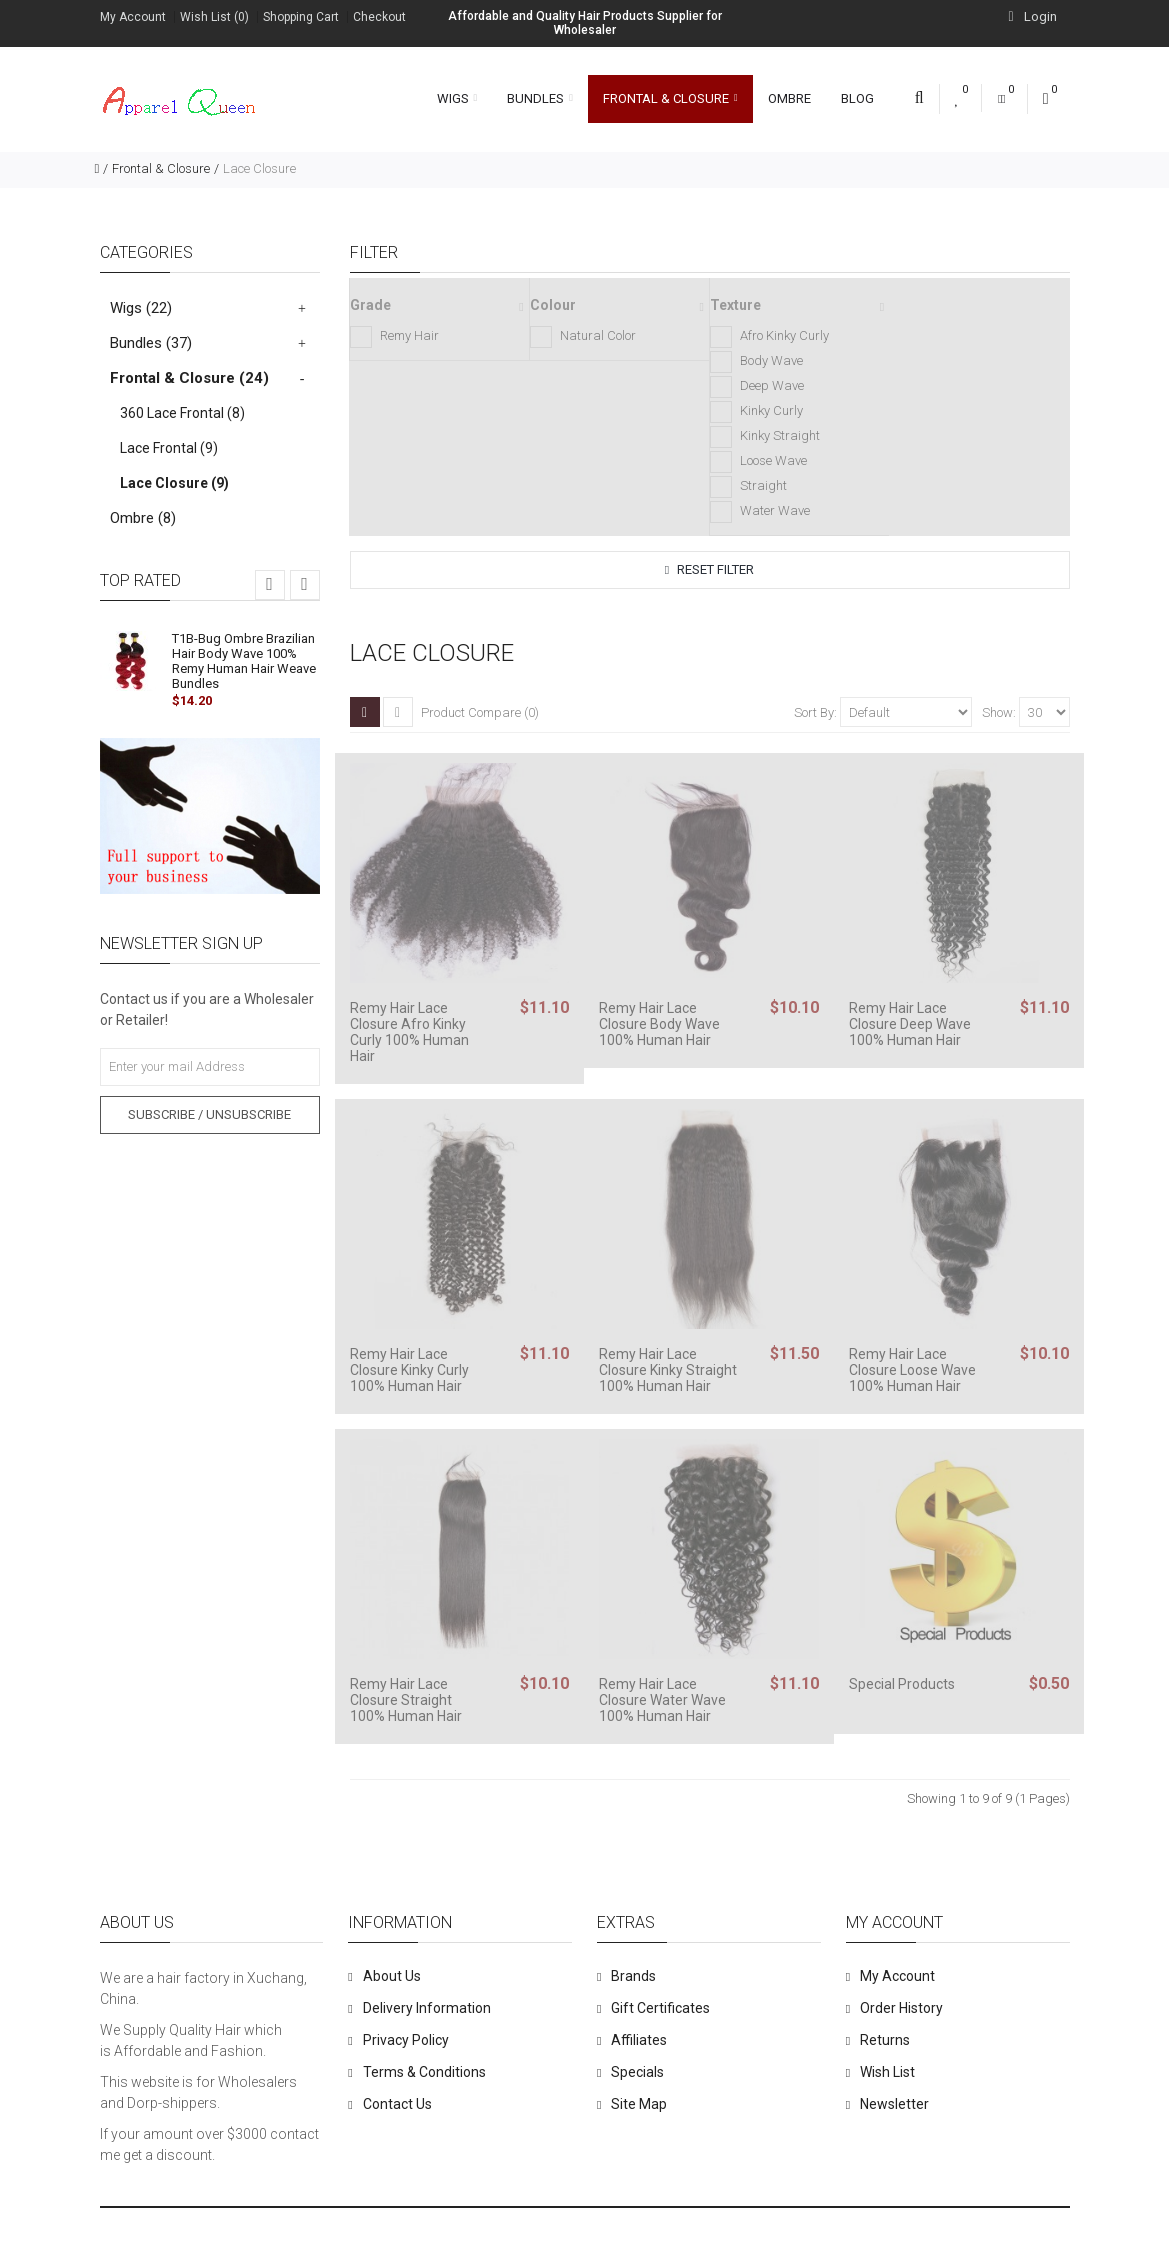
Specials (637, 2072)
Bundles (540, 98)
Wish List (887, 2072)
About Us (392, 1976)
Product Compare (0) (480, 712)
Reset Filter (709, 569)
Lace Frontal (169, 448)
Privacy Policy (406, 2040)
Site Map (639, 2104)
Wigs (457, 98)
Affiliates (639, 2040)
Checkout (379, 17)
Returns (885, 2040)
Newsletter (894, 2104)
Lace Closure (259, 168)
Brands (633, 1976)
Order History (901, 2008)
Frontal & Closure (670, 98)
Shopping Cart (301, 17)
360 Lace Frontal (182, 413)
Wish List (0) (214, 17)
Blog (857, 98)
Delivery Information (427, 2008)
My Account (133, 17)
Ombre (789, 98)
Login (1032, 16)
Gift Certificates (660, 2008)
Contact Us (397, 2104)
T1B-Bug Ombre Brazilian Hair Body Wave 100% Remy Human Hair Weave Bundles (244, 661)
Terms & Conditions (424, 2072)
